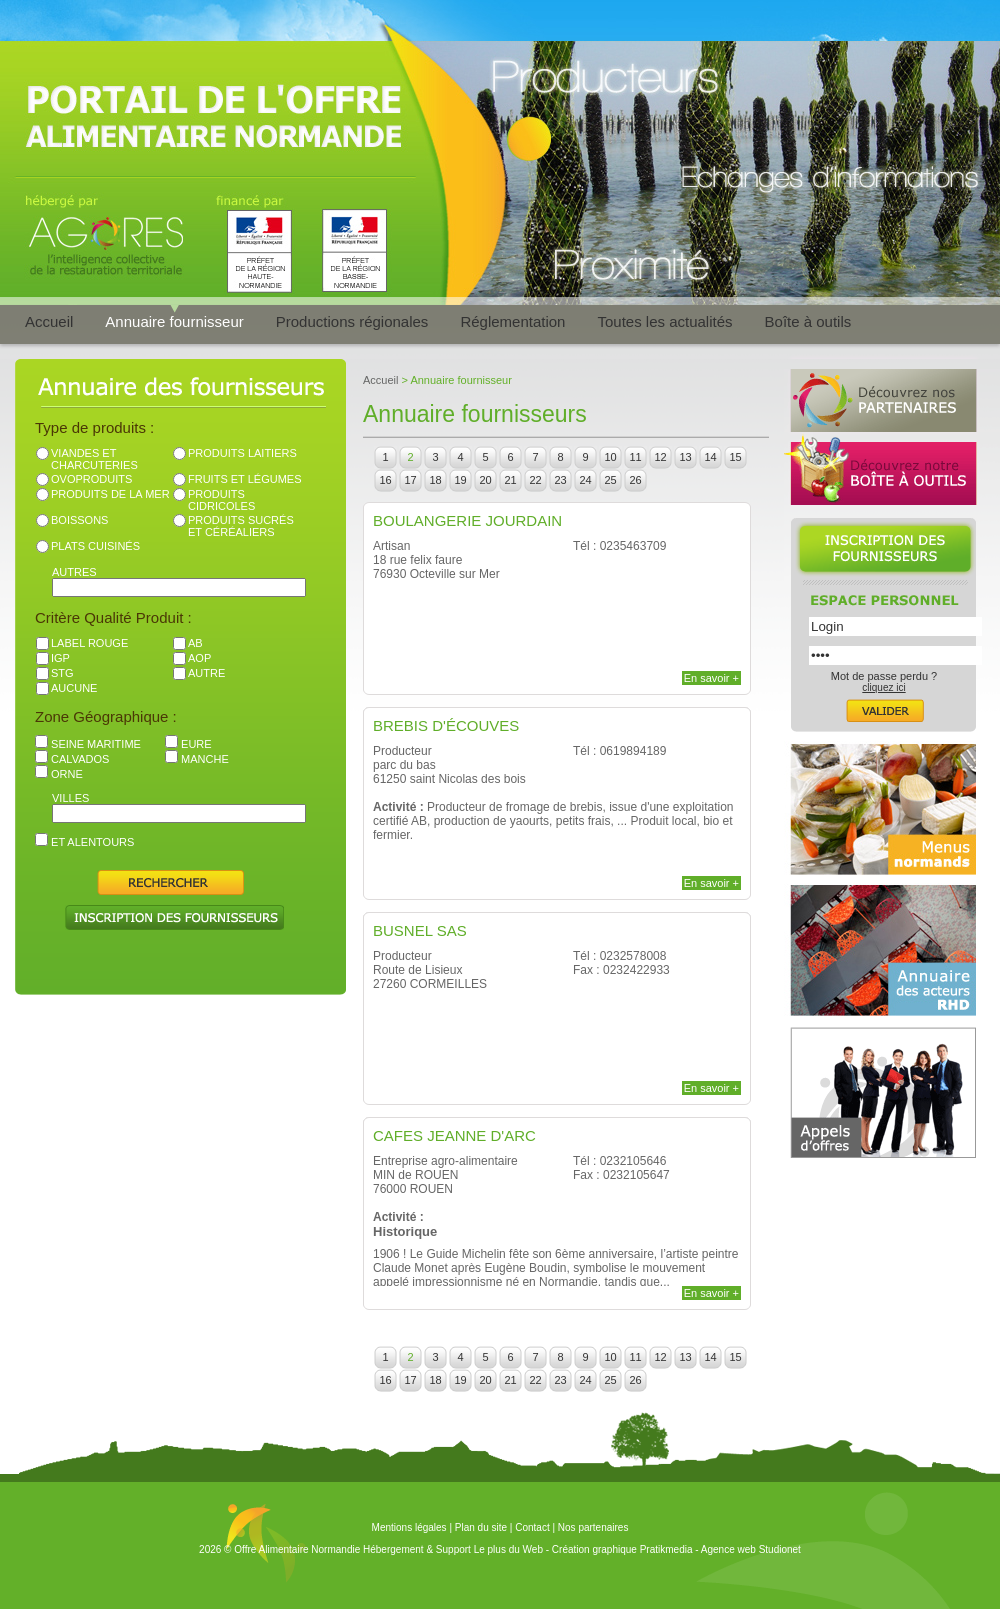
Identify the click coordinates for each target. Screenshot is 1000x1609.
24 (585, 480)
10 (610, 457)
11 (635, 457)
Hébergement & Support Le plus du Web (454, 1549)
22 (535, 480)
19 (460, 480)
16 (385, 480)
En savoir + (711, 678)
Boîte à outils (808, 321)
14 (710, 457)
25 (610, 480)
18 (435, 480)
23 (560, 480)
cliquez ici (883, 687)
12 (660, 457)
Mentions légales (409, 1527)
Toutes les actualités (664, 321)
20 (485, 480)
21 (510, 480)
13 (685, 457)
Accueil (49, 321)
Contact (532, 1527)
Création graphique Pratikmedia (622, 1549)
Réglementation (512, 321)
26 (635, 480)
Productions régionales (352, 321)
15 (735, 457)
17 (410, 480)
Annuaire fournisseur (174, 321)
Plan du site (481, 1527)
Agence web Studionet (751, 1549)
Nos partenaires (593, 1527)
